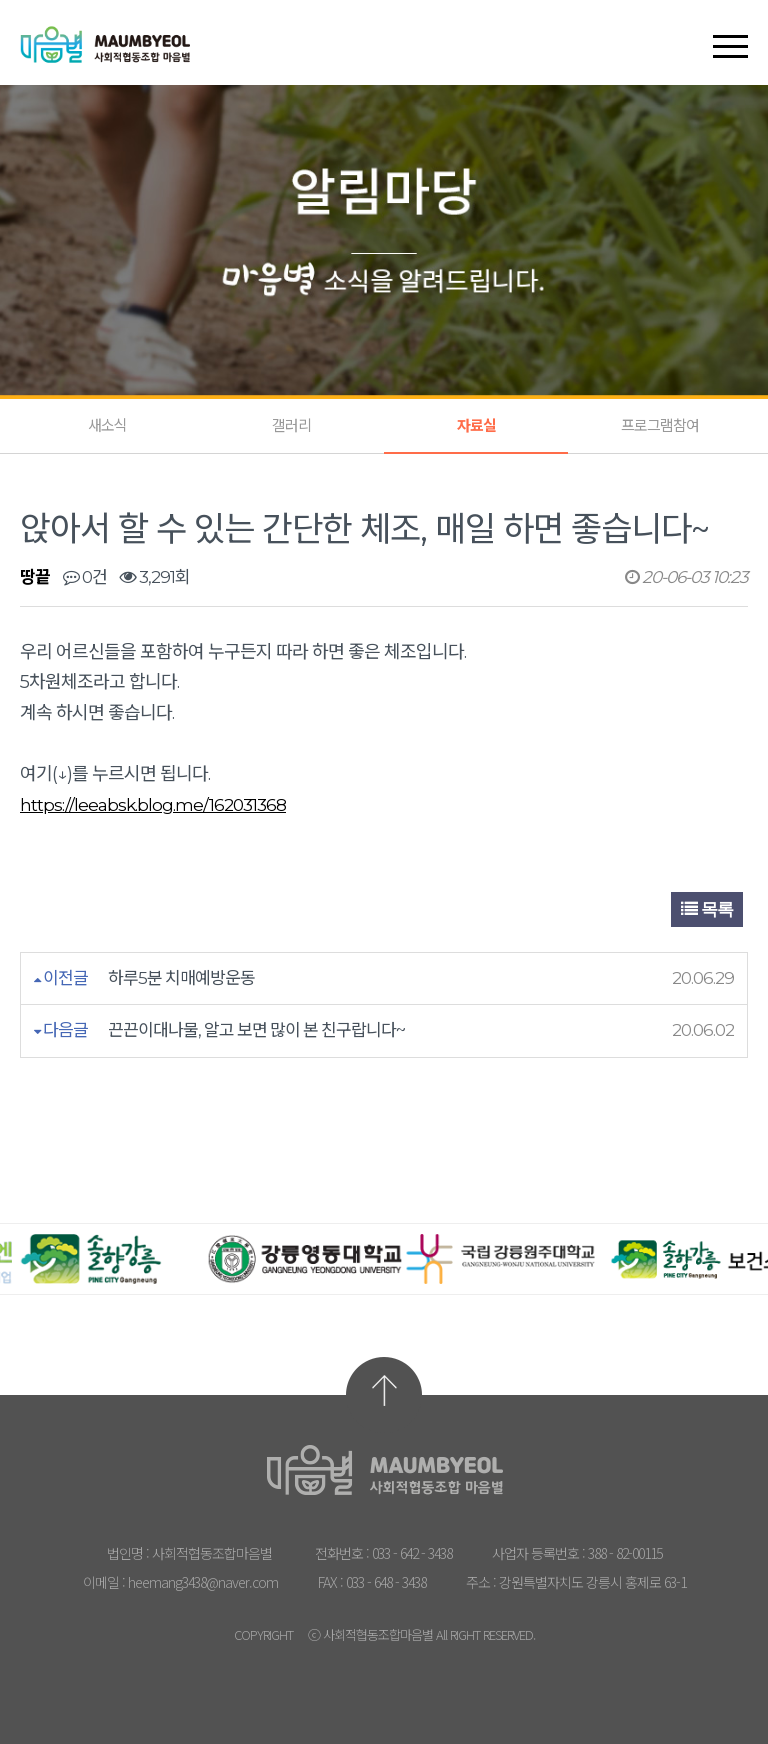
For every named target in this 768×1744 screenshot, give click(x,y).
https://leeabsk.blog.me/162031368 (153, 805)
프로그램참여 (660, 425)
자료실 (476, 425)
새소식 (107, 425)
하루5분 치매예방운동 (181, 978)
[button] (730, 29)
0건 (85, 577)
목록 (707, 909)
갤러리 (291, 425)
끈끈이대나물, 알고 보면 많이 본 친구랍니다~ (256, 1030)
